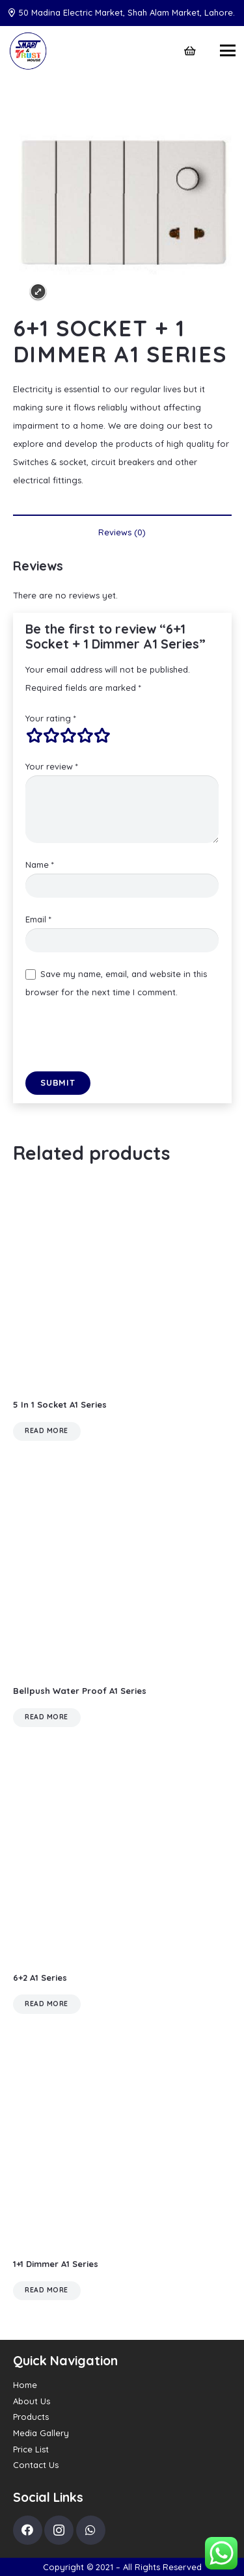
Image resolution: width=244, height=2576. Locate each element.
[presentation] (124, 1039)
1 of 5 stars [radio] (33, 735)
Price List (31, 2449)
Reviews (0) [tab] (122, 532)
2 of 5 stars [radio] (50, 735)
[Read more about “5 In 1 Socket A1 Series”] (47, 1431)
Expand (38, 292)
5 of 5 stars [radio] (101, 735)
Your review (51, 766)
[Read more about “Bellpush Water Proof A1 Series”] (47, 1717)
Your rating (50, 718)
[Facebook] (27, 2530)
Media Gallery (41, 2433)
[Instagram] (59, 2530)
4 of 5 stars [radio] (84, 735)
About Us (31, 2401)
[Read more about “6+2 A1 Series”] (47, 2003)
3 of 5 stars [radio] (67, 735)
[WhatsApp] (90, 2530)
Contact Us (36, 2465)
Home (25, 2385)
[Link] (27, 50)
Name (39, 864)
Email (38, 919)
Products (31, 2416)
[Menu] (228, 50)
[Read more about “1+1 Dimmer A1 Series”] (47, 2290)
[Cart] (190, 50)
